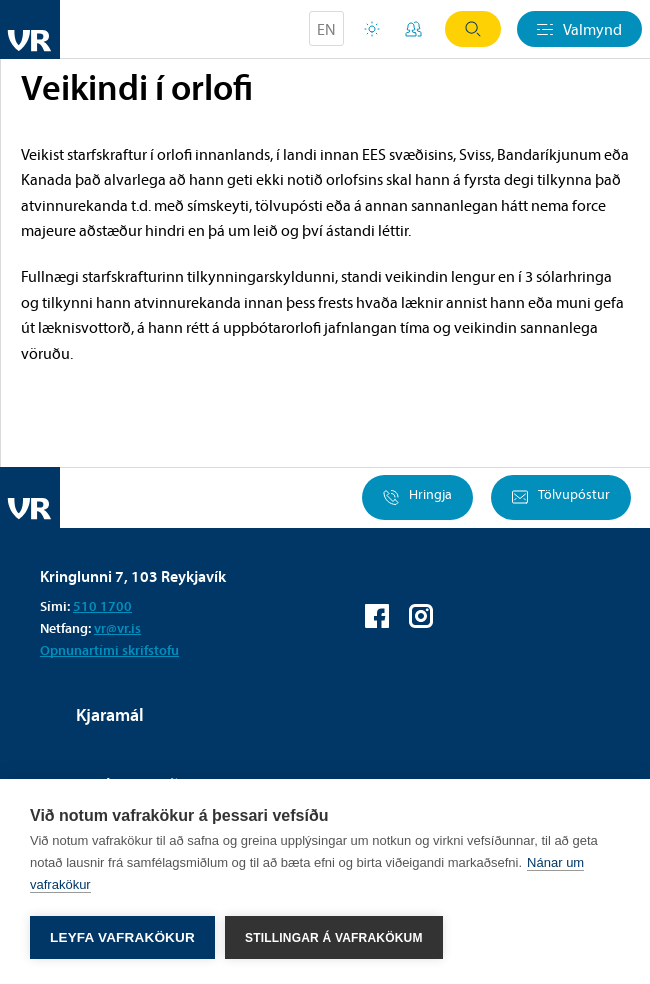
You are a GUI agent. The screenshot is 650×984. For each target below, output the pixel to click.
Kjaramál (110, 714)
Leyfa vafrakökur (122, 937)
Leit (473, 29)
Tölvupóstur (561, 497)
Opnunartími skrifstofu (109, 650)
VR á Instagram (421, 616)
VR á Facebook (377, 616)
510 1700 (102, 606)
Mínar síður (413, 29)
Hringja (417, 497)
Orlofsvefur (372, 29)
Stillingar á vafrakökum (334, 938)
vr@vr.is (117, 628)
